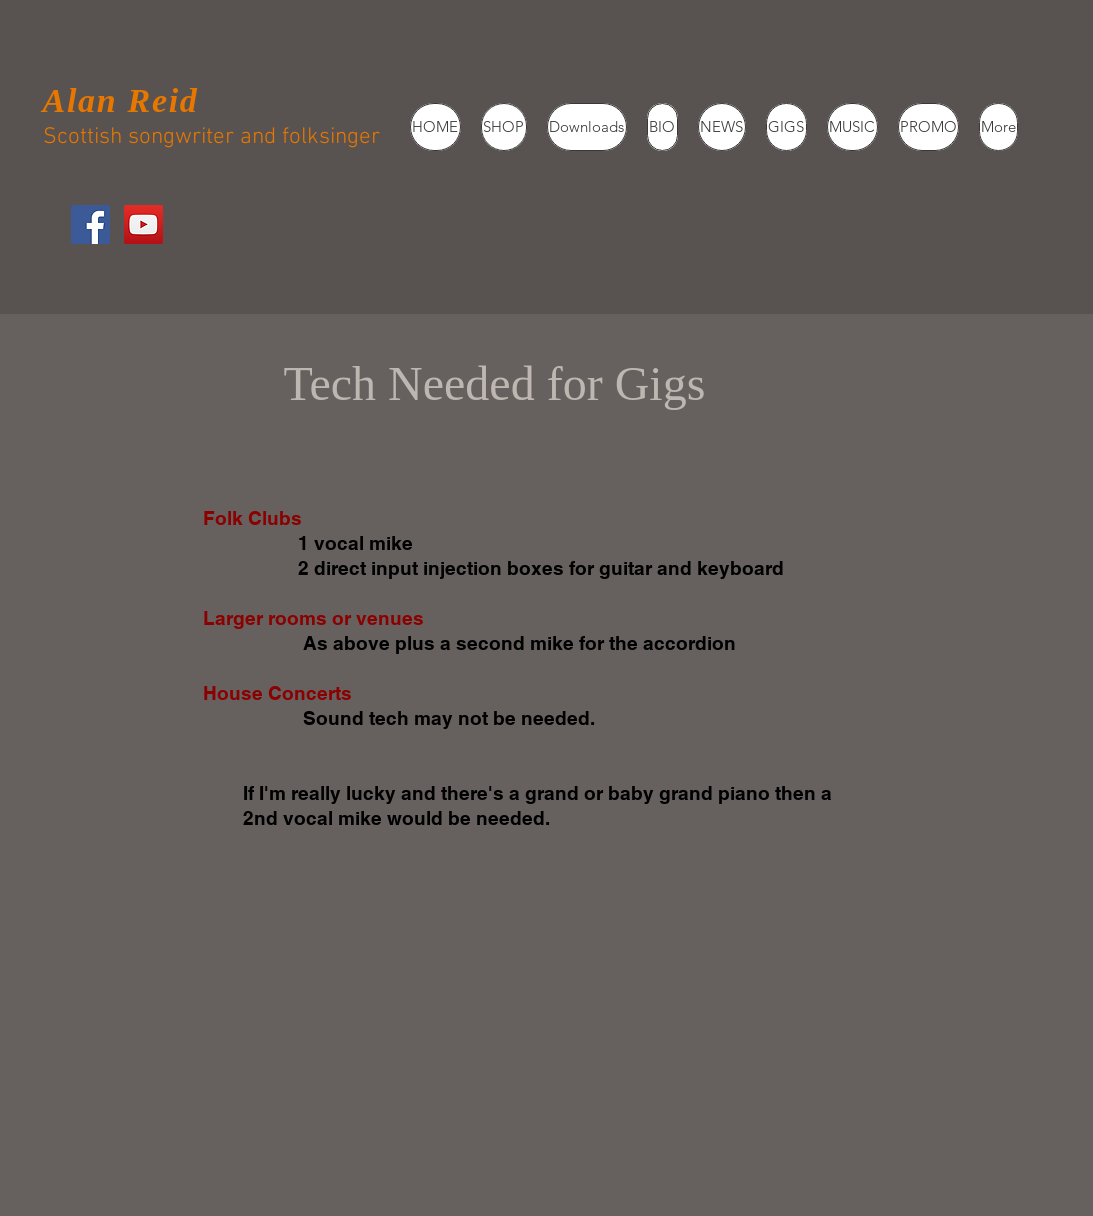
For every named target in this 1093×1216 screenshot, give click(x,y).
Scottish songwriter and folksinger (211, 137)
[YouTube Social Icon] (143, 224)
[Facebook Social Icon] (90, 224)
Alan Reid (121, 100)
